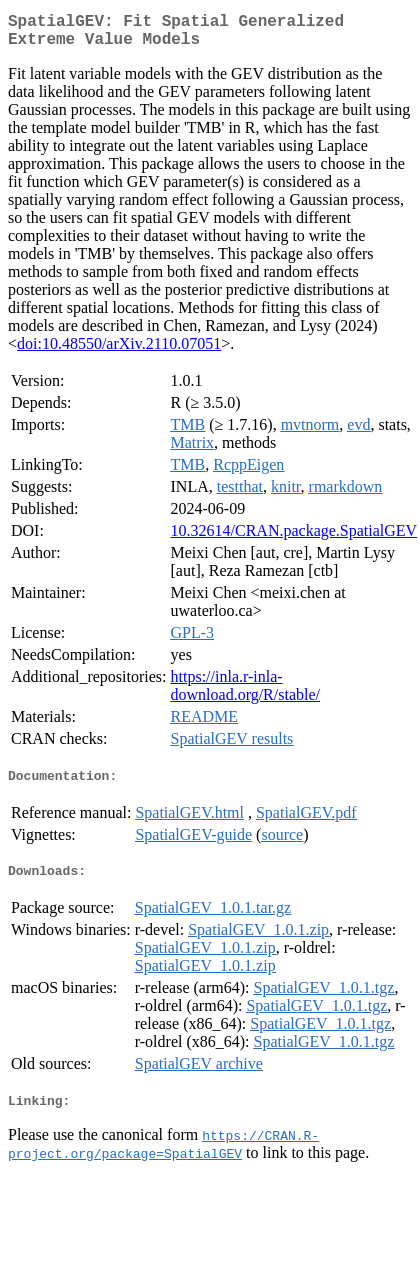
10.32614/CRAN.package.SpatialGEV (294, 538)
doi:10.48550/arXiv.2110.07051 (119, 351)
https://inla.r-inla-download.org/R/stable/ (245, 693)
